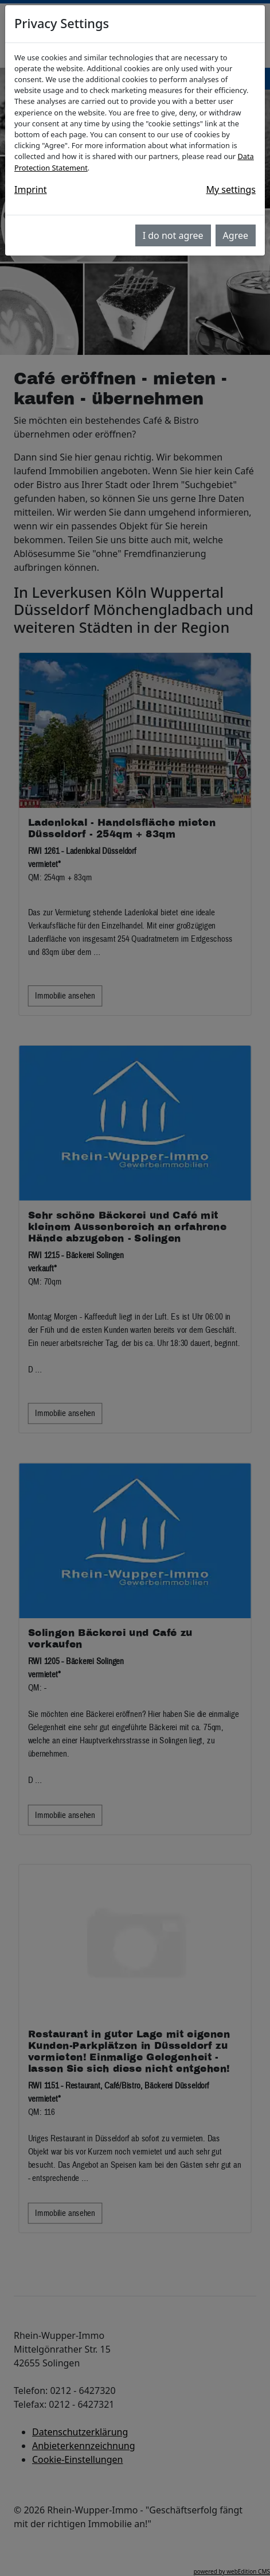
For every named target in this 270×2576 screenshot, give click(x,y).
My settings (231, 189)
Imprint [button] (30, 189)
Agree (235, 235)
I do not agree (173, 235)
